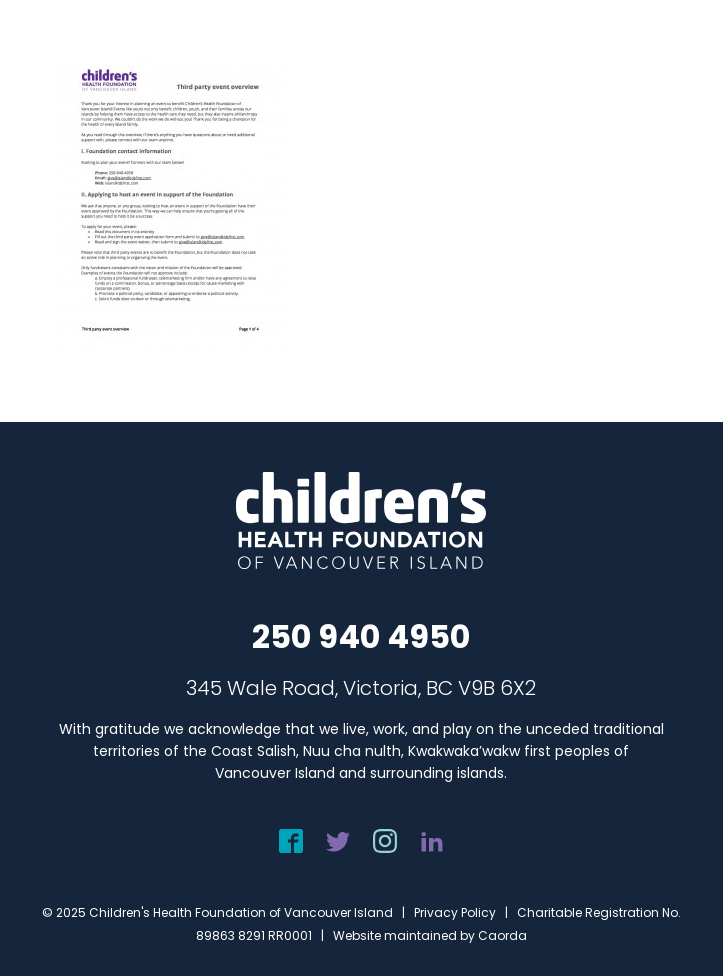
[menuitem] (679, 37)
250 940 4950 (361, 636)
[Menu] (679, 37)
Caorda (502, 935)
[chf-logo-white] (78, 36)
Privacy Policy (455, 912)
